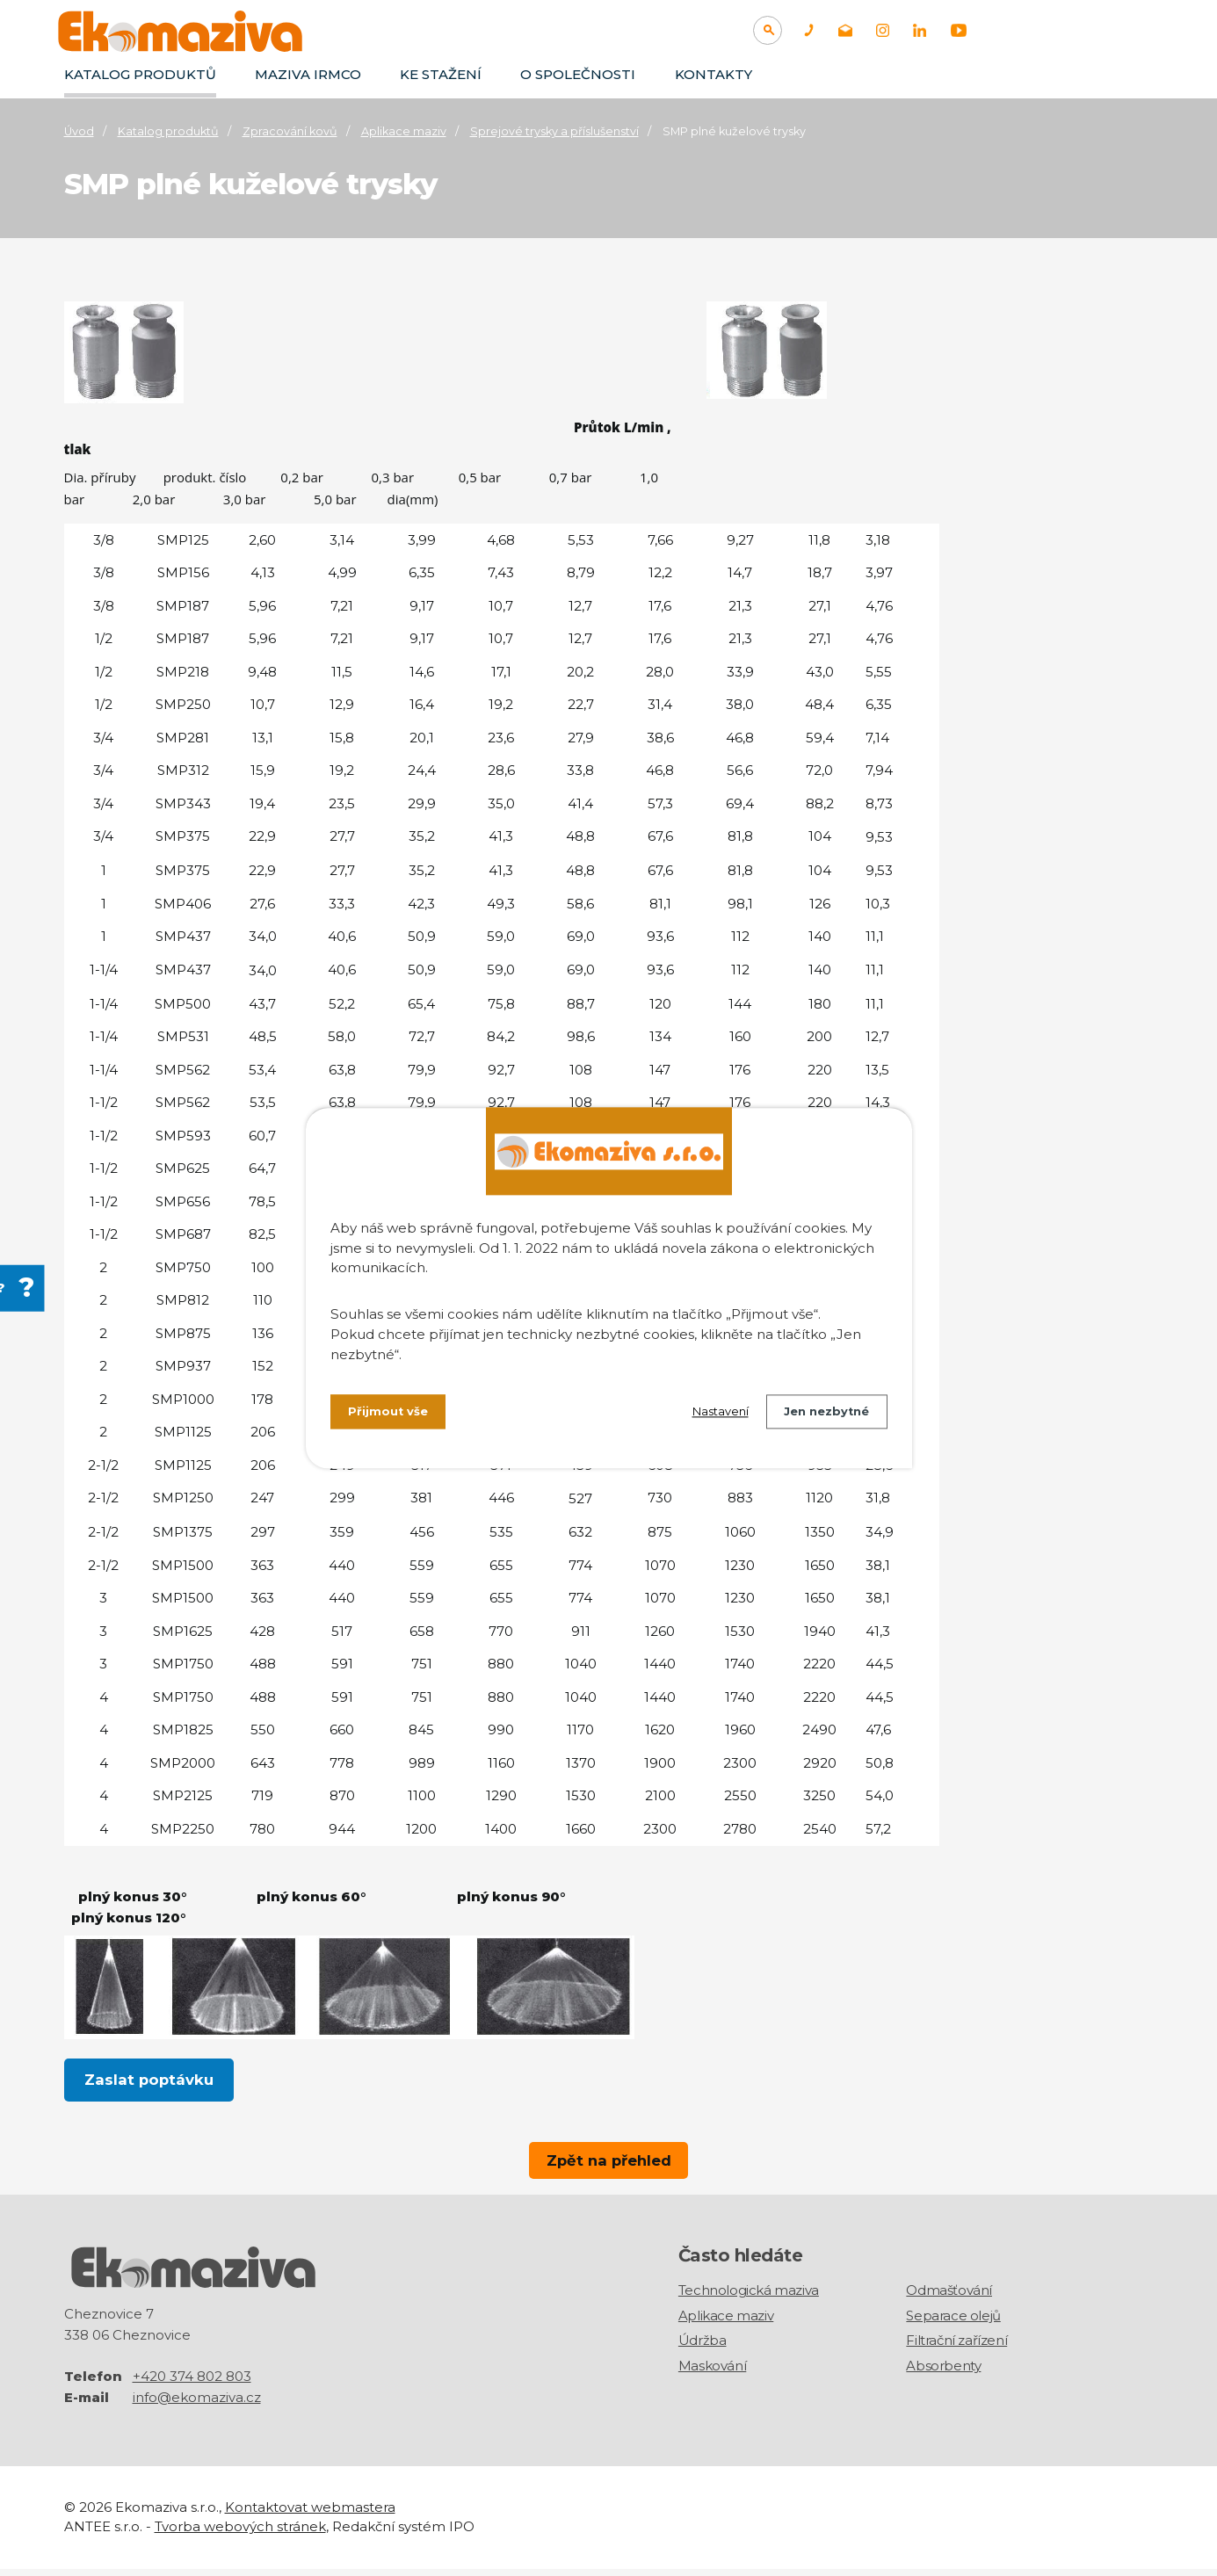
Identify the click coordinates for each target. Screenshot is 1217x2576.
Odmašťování (949, 2298)
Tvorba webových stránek (240, 2534)
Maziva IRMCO (308, 74)
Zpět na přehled (609, 2160)
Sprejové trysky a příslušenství (554, 131)
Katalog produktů (140, 74)
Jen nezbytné (822, 1414)
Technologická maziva (748, 2298)
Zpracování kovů (290, 131)
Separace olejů (953, 2323)
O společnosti (577, 74)
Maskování (712, 2373)
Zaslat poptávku (149, 2081)
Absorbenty (943, 2373)
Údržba (702, 2348)
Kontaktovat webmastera (310, 2514)
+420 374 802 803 (192, 2383)
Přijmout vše (391, 1414)
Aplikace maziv (403, 131)
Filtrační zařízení (956, 2348)
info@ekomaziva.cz (197, 2404)
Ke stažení (441, 74)
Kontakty (713, 74)
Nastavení (706, 1414)
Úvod (79, 131)
